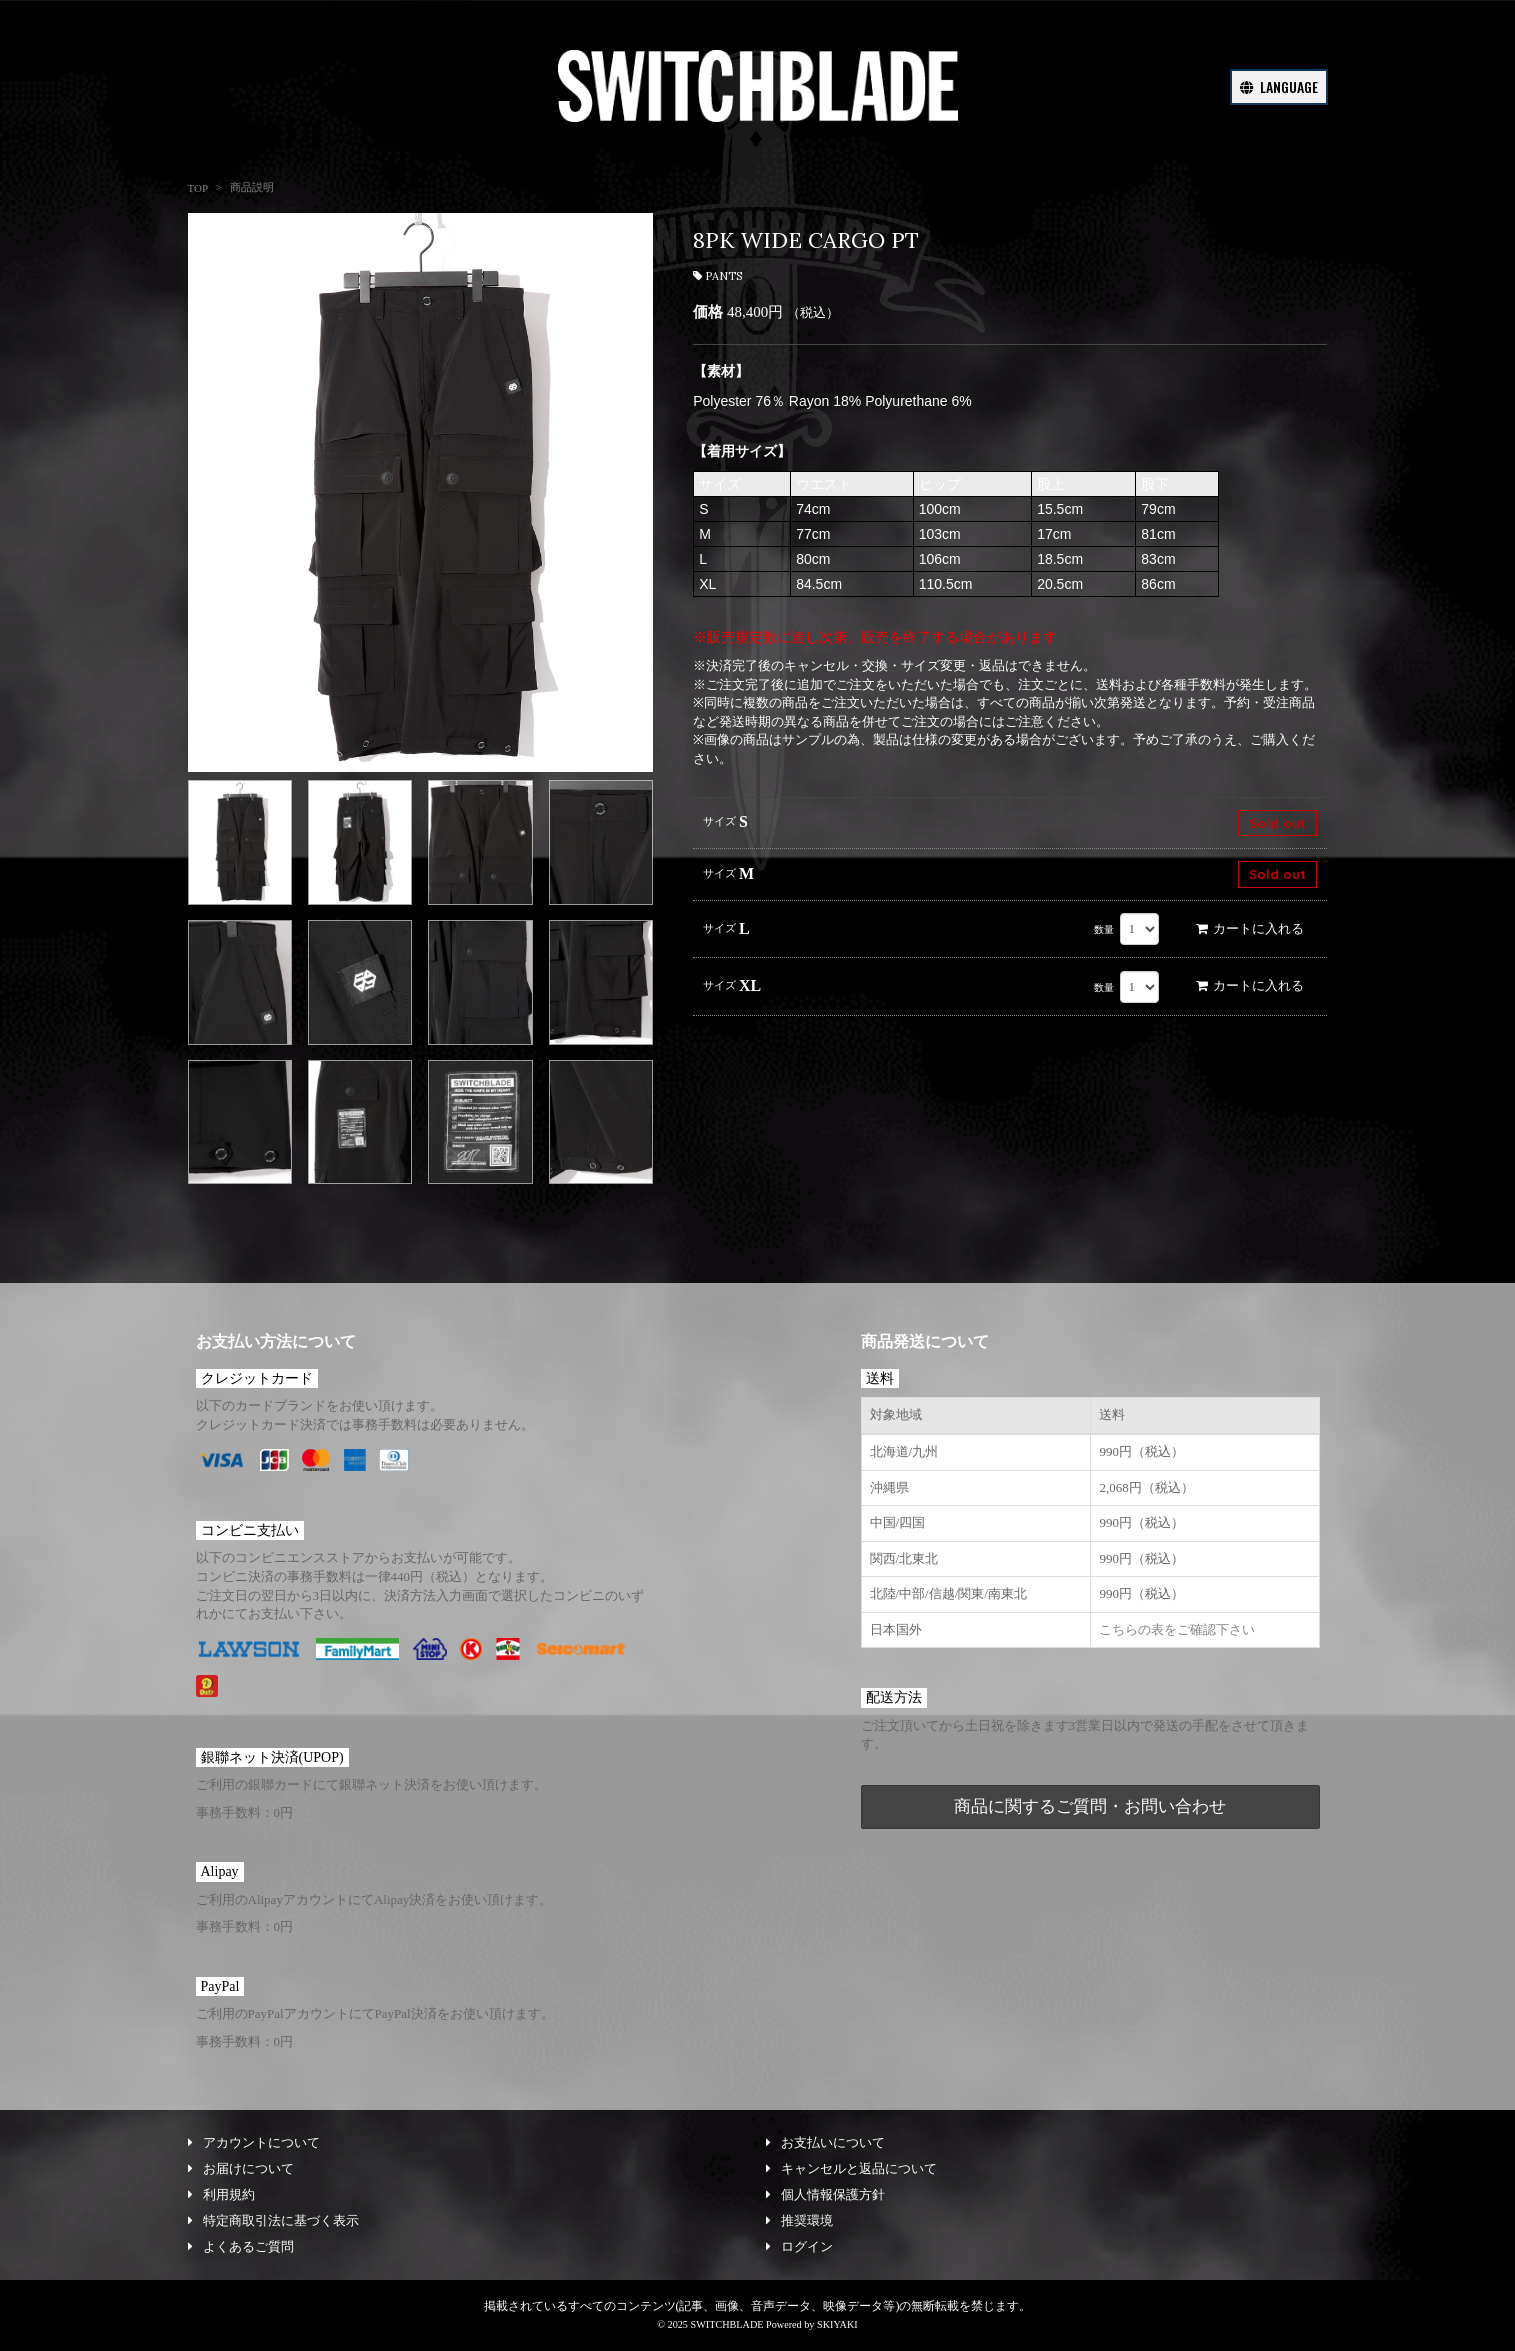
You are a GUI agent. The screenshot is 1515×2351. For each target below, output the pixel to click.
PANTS (717, 276)
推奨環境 (799, 2220)
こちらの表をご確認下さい (1177, 1629)
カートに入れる (1250, 928)
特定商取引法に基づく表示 (273, 2220)
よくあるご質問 (241, 2246)
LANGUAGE (1279, 86)
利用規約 (221, 2194)
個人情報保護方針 (825, 2194)
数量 (1104, 929)
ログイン (799, 2246)
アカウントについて (254, 2142)
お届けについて (241, 2168)
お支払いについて (825, 2142)
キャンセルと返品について (851, 2168)
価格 (708, 312)
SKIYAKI (837, 2324)
